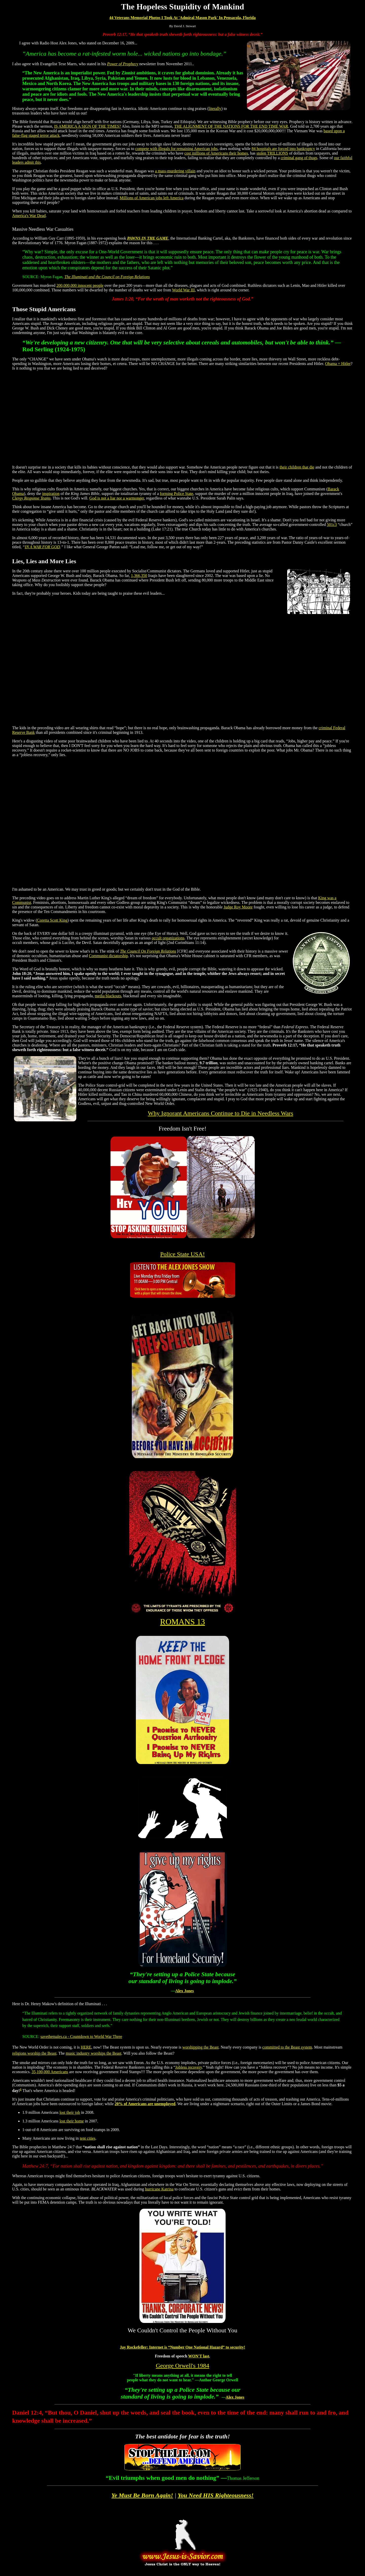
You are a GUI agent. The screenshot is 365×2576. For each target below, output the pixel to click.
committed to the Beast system (287, 2047)
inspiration (50, 493)
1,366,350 (139, 575)
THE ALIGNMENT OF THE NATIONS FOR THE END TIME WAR (231, 126)
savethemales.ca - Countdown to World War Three (81, 2036)
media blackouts (108, 996)
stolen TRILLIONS (272, 153)
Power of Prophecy (122, 64)
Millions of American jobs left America (152, 198)
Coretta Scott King (52, 920)
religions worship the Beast (34, 2053)
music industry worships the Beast (93, 2053)
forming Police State (176, 493)
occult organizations (168, 938)
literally (215, 108)
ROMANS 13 (182, 1621)
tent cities (88, 2138)
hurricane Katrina (159, 2189)
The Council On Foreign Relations (148, 951)
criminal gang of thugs (299, 158)
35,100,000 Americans (49, 2072)
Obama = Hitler (338, 363)
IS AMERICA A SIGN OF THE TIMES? (87, 126)
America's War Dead (29, 215)
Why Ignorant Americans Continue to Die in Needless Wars (220, 1113)
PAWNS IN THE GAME (147, 238)
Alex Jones (184, 1991)
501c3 (332, 524)
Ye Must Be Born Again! (142, 2495)
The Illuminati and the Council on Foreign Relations (107, 277)
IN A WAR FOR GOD (42, 547)
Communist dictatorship (108, 956)
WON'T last (198, 2356)
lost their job (70, 2112)
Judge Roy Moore (238, 907)
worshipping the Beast (200, 2047)
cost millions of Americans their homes (216, 153)
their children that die (297, 467)
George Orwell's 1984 (182, 2365)
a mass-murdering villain (175, 171)
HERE (86, 2047)
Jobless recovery (188, 2067)
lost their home (72, 2121)
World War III (183, 290)
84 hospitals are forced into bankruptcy (283, 148)
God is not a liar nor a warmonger (116, 498)
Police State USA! (182, 1254)
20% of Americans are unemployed (145, 2104)
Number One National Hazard (186, 2347)
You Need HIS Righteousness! (215, 2495)
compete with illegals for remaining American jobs (176, 148)
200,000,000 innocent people (80, 285)
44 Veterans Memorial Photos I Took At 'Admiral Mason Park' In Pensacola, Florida (182, 17)
